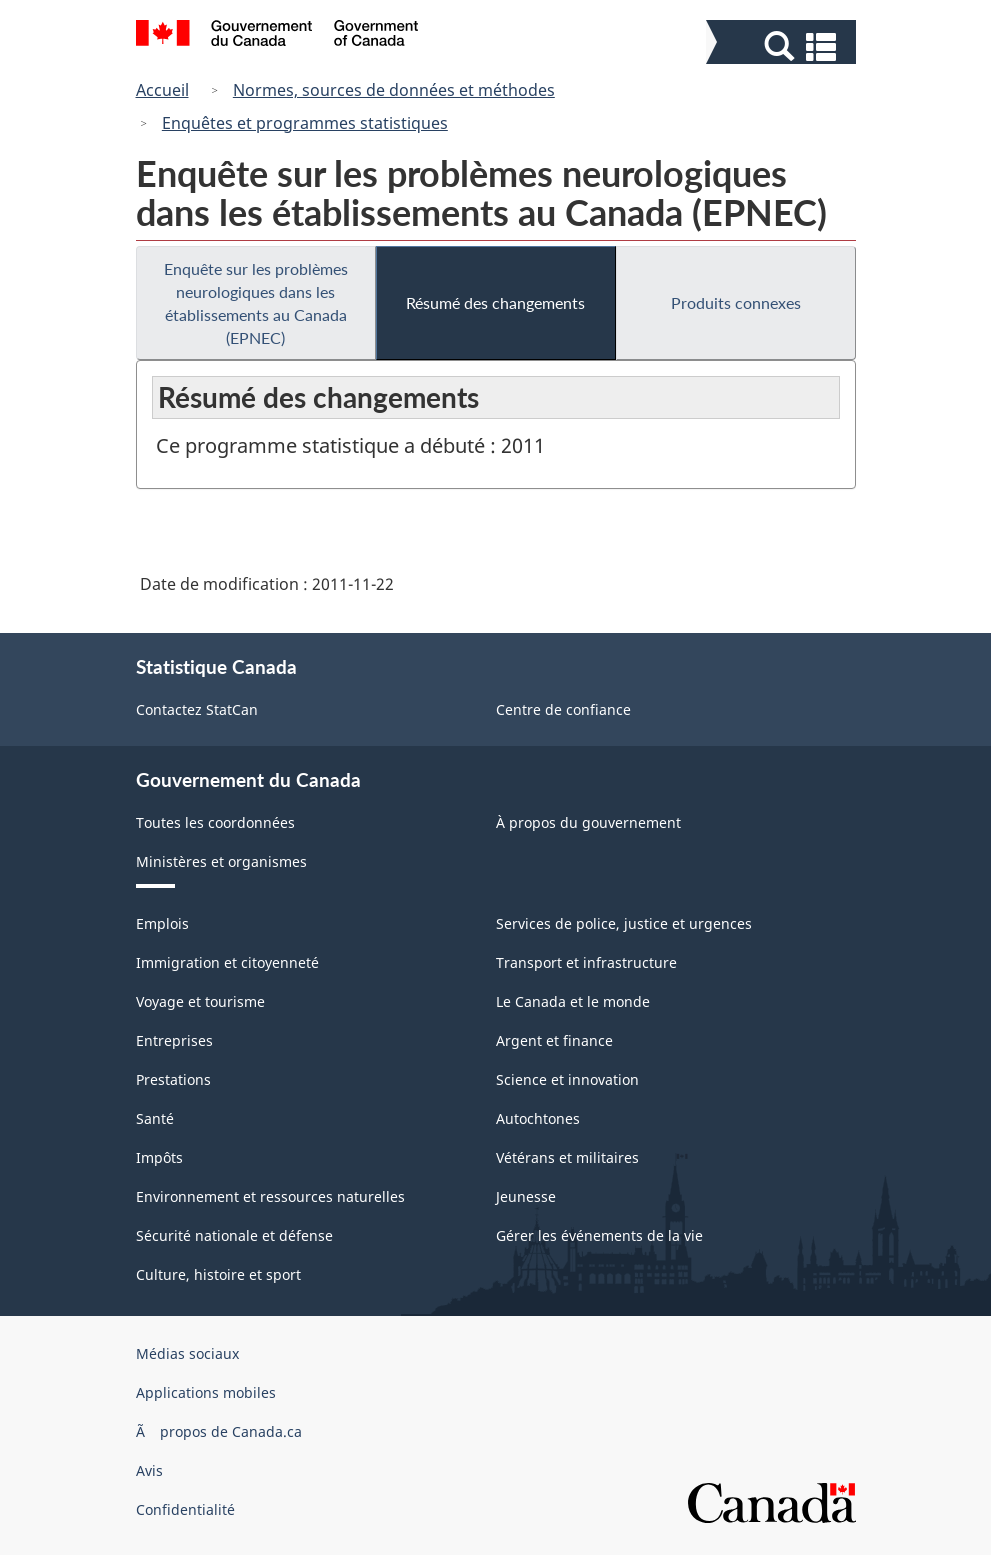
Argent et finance (554, 1040)
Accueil (162, 90)
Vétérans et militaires (567, 1157)
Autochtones (538, 1118)
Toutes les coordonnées (215, 822)
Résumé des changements (495, 302)
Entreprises (174, 1040)
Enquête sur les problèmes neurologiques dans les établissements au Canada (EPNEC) (256, 303)
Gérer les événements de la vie (599, 1235)
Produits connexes (736, 302)
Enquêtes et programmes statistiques (305, 123)
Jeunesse (526, 1196)
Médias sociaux (187, 1353)
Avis (149, 1470)
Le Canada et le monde (573, 1001)
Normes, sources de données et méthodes (394, 90)
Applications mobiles (206, 1392)
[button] (783, 46)
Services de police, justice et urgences (624, 923)
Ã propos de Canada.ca (219, 1431)
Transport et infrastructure (586, 962)
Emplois (162, 923)
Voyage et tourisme (200, 1001)
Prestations (173, 1079)
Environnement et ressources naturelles (270, 1196)
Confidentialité (185, 1509)
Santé (155, 1118)
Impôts (159, 1157)
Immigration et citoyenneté (227, 962)
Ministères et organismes (221, 861)
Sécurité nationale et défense (234, 1235)
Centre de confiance (563, 709)
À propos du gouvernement (588, 822)
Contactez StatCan (197, 709)
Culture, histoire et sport (218, 1274)
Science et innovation (567, 1079)
